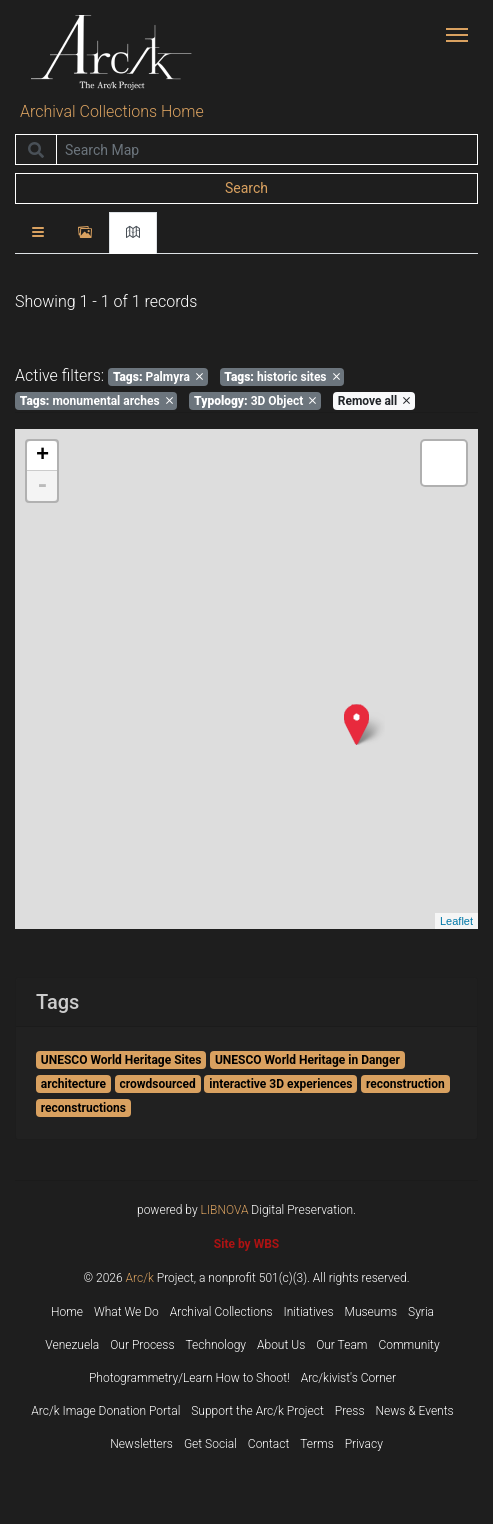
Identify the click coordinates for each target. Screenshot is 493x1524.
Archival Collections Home (112, 111)
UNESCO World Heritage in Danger (307, 1060)
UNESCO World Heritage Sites (121, 1060)
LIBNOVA (225, 1210)
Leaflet (456, 921)
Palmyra (158, 377)
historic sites (281, 377)
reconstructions (83, 1108)
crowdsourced (158, 1084)
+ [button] (42, 456)
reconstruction (405, 1084)
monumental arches (96, 401)
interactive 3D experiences (280, 1084)
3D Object (255, 401)
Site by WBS (246, 1244)
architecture (73, 1084)
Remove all (374, 401)
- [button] (42, 486)
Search (246, 188)
